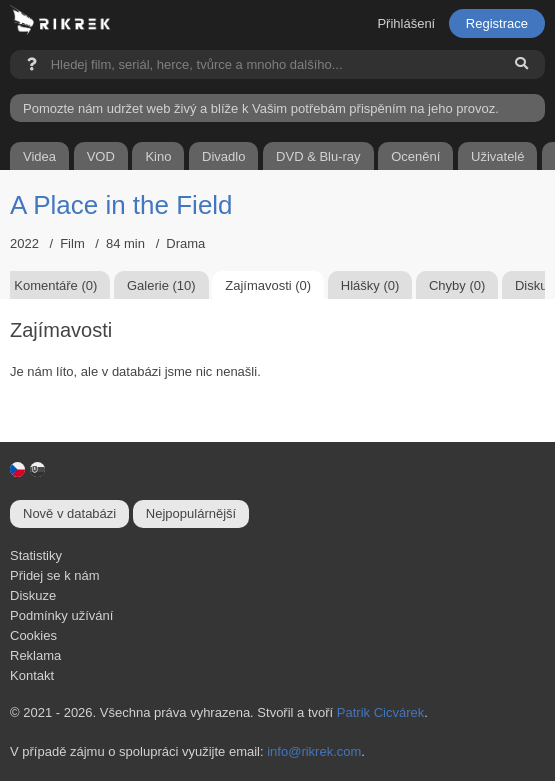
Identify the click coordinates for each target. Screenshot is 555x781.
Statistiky (36, 555)
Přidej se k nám (55, 575)
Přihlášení (406, 23)
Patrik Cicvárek (380, 712)
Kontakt (32, 675)
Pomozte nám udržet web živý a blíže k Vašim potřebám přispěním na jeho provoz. (261, 108)
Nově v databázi (69, 513)
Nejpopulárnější (191, 513)
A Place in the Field (121, 205)
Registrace (497, 23)
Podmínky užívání (61, 615)
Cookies (33, 635)
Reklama (35, 655)
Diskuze (33, 595)
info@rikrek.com (314, 751)
